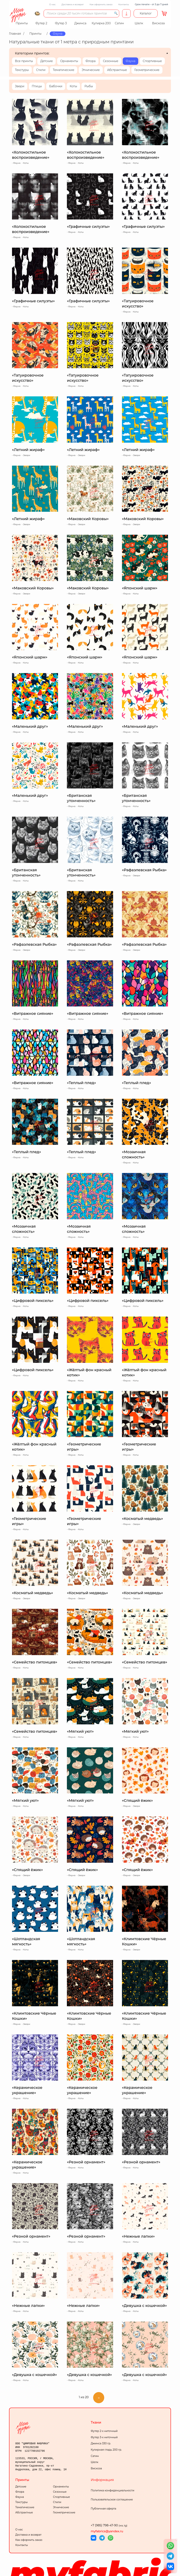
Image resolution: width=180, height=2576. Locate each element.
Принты (22, 2480)
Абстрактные (117, 70)
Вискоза (96, 2468)
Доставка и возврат (73, 4)
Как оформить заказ (101, 4)
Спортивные (152, 61)
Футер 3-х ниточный (104, 2437)
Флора (91, 61)
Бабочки (55, 86)
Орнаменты (69, 61)
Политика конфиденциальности (112, 2490)
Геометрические (146, 70)
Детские (46, 61)
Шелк (94, 2462)
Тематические (63, 70)
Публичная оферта (103, 2508)
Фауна (130, 61)
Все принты (24, 61)
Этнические (91, 70)
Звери (19, 86)
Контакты (123, 4)
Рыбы (88, 86)
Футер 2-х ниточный (104, 2431)
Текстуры (22, 70)
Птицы (37, 86)
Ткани (96, 2422)
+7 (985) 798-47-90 (109, 2525)
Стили (40, 70)
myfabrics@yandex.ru (107, 2531)
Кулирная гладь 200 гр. (106, 2449)
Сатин (95, 2456)
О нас (52, 4)
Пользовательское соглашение (112, 2499)
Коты (73, 86)
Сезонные (110, 61)
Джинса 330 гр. (101, 2443)
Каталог (146, 13)
